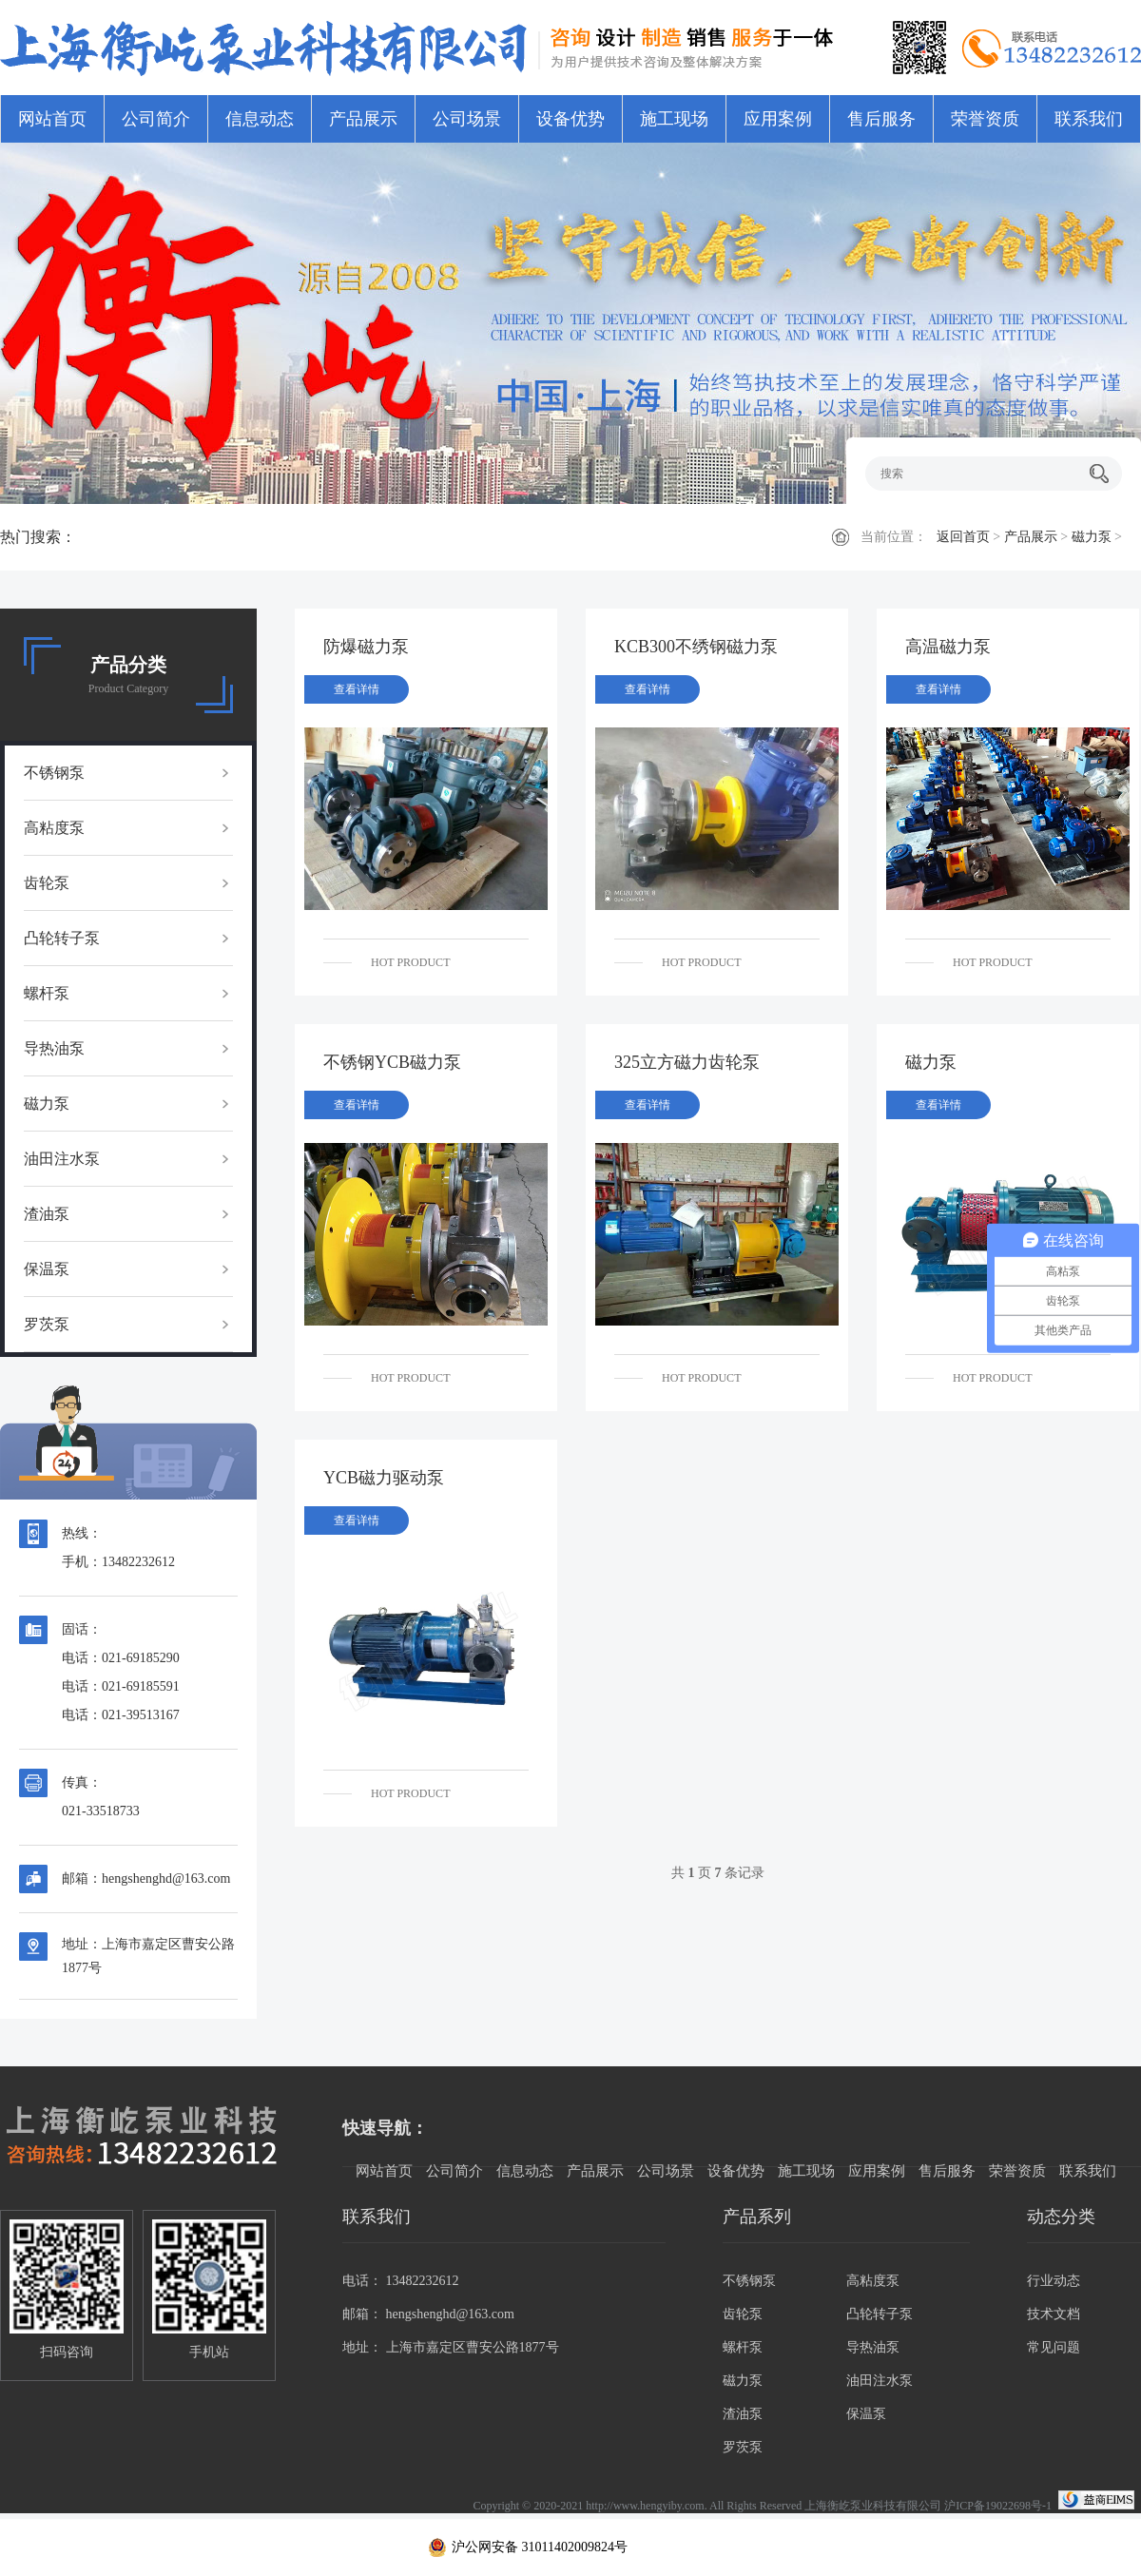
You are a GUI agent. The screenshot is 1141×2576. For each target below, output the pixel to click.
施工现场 (674, 118)
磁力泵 (1092, 537)
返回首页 (963, 537)
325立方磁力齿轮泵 (687, 1062)
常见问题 (1053, 2347)
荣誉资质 (985, 118)
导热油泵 (54, 1048)
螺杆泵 (46, 993)
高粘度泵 (54, 828)
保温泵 (46, 1269)
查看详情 (356, 689)
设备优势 (570, 118)
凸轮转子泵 (62, 938)
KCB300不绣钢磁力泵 (696, 646)
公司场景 (467, 118)
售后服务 (881, 118)
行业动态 (1053, 2281)
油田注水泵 (62, 1159)
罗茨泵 (46, 1324)
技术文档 (1053, 2314)
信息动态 (259, 118)
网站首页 (52, 118)
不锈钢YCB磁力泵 (392, 1062)
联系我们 (1088, 118)
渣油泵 (46, 1214)
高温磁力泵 (948, 646)
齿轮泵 (46, 883)
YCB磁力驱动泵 (383, 1477)
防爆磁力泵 (366, 646)
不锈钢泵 (54, 773)
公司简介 (156, 118)
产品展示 (363, 118)
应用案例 (778, 118)
